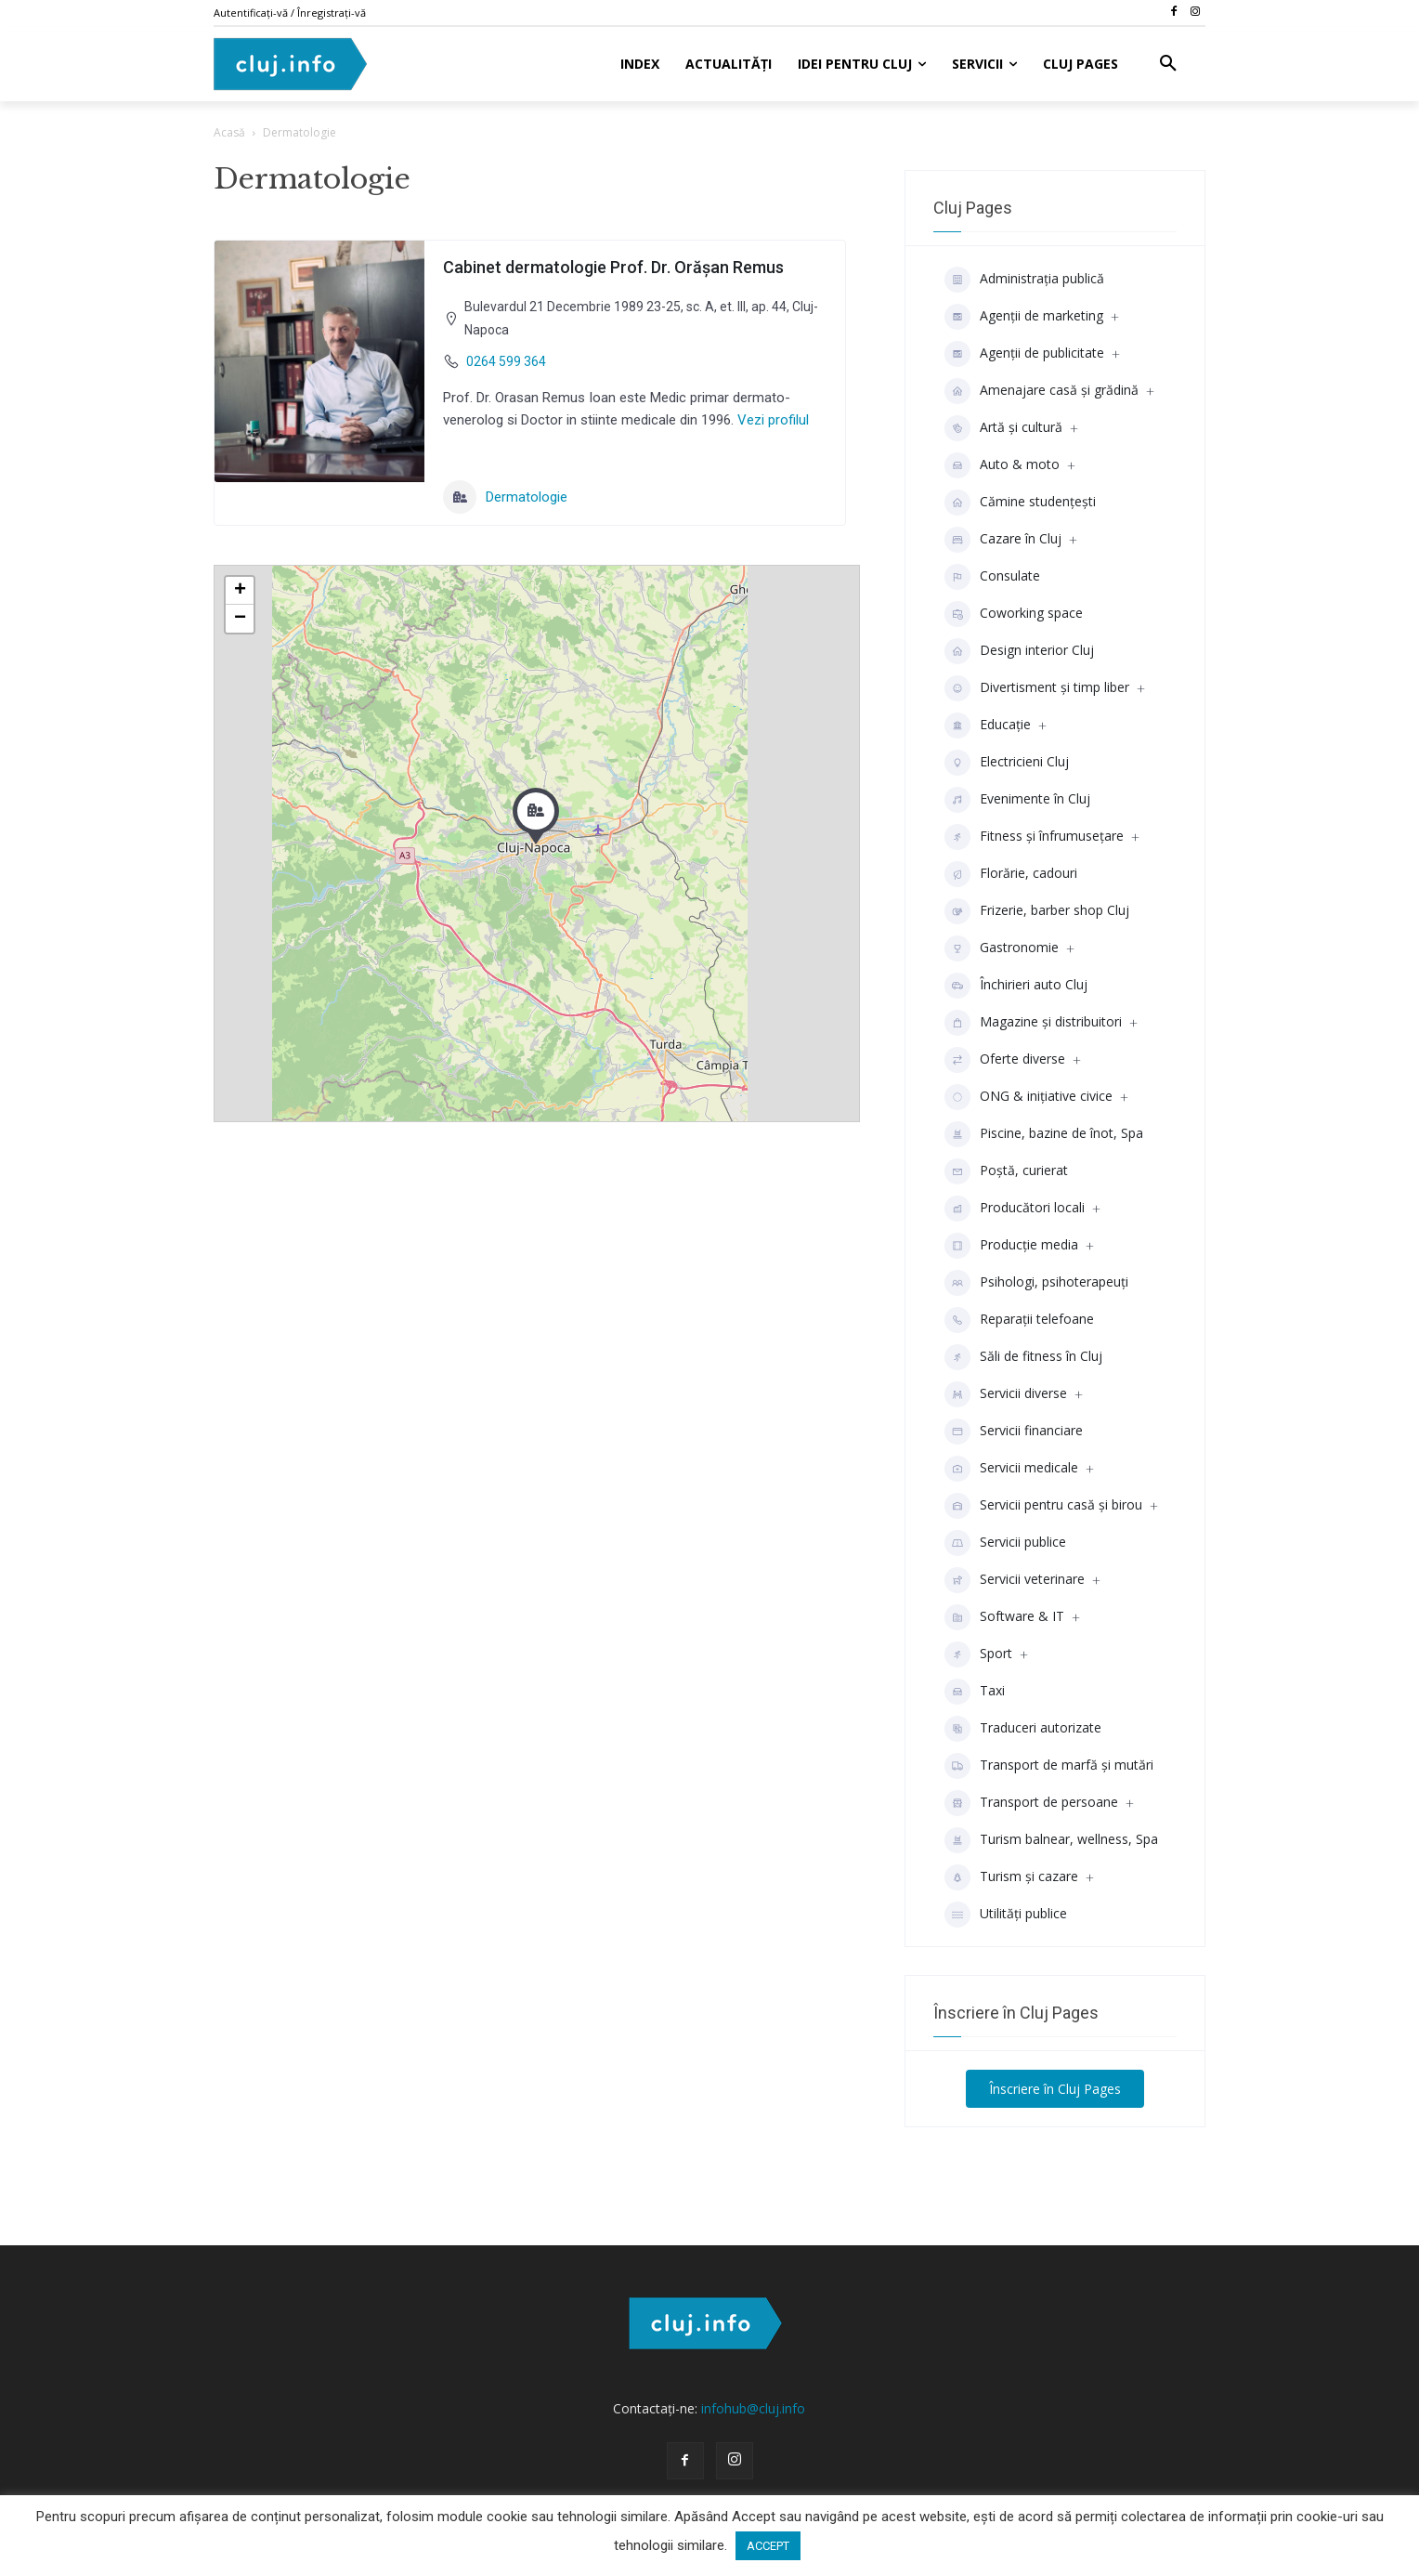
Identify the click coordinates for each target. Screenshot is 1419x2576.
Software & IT (1004, 1617)
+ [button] (240, 591)
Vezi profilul (771, 420)
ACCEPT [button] (768, 2546)
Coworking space (1013, 614)
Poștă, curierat (1006, 1171)
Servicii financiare (1013, 1432)
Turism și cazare (1011, 1877)
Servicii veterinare (1014, 1580)
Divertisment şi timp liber (1036, 688)
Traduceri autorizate (1022, 1729)
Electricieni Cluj (1006, 763)
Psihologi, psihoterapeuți (1036, 1283)
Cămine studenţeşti (1020, 503)
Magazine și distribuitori (1033, 1023)
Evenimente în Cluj (1017, 800)
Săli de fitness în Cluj (1023, 1357)
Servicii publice (1005, 1543)
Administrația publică (1024, 280)
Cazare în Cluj (1002, 540)
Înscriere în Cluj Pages (1055, 2089)
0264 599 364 (506, 361)
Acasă (229, 132)
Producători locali (1014, 1209)
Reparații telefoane (1019, 1320)
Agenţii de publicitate (1024, 354)
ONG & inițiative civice (1028, 1097)
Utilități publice (1005, 1915)
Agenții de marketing (1023, 317)
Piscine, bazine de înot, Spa (1043, 1134)
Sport (978, 1654)
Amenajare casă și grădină (1041, 391)
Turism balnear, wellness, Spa (1051, 1840)
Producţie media (1011, 1246)
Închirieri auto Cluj (1015, 986)
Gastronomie (1001, 948)
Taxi (974, 1692)
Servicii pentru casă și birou (1043, 1506)
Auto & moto (1002, 465)
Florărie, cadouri (1010, 874)
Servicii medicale (1011, 1469)
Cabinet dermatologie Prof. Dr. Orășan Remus (613, 267)
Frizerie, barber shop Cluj (1036, 911)
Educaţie (987, 726)
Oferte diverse (1004, 1060)
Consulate (992, 577)
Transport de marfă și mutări (1048, 1766)
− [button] (240, 619)
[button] (1168, 64)
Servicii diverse (1005, 1394)
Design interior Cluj (1019, 651)
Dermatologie (505, 497)
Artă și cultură (1003, 428)
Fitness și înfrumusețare (1034, 837)
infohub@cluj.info (753, 2408)
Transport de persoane (1031, 1803)
